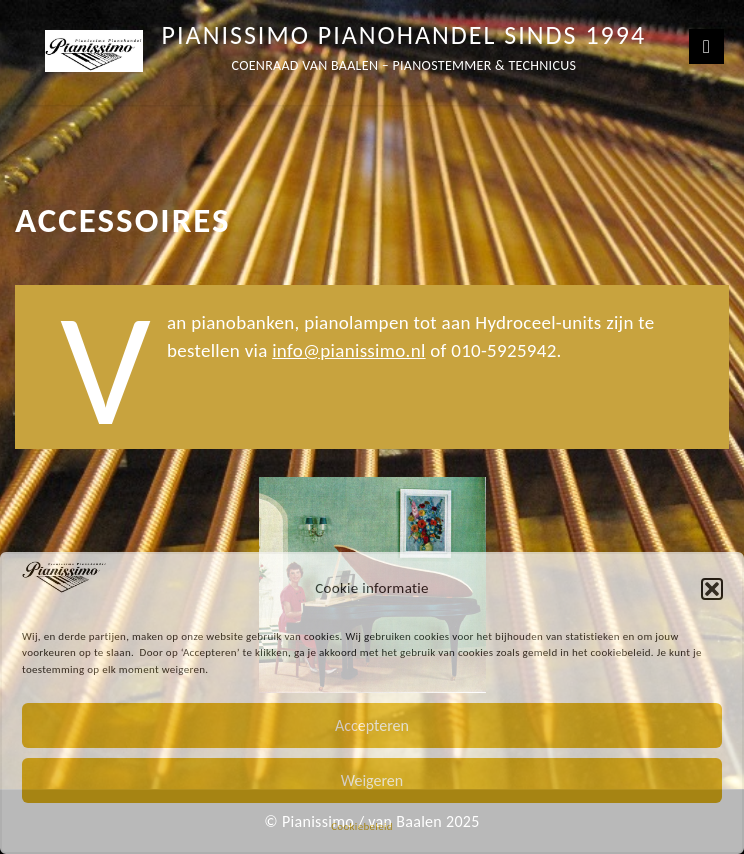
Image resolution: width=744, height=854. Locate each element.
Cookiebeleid (362, 826)
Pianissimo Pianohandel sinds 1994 (404, 35)
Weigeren (372, 780)
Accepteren (372, 725)
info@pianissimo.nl (348, 350)
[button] (712, 589)
